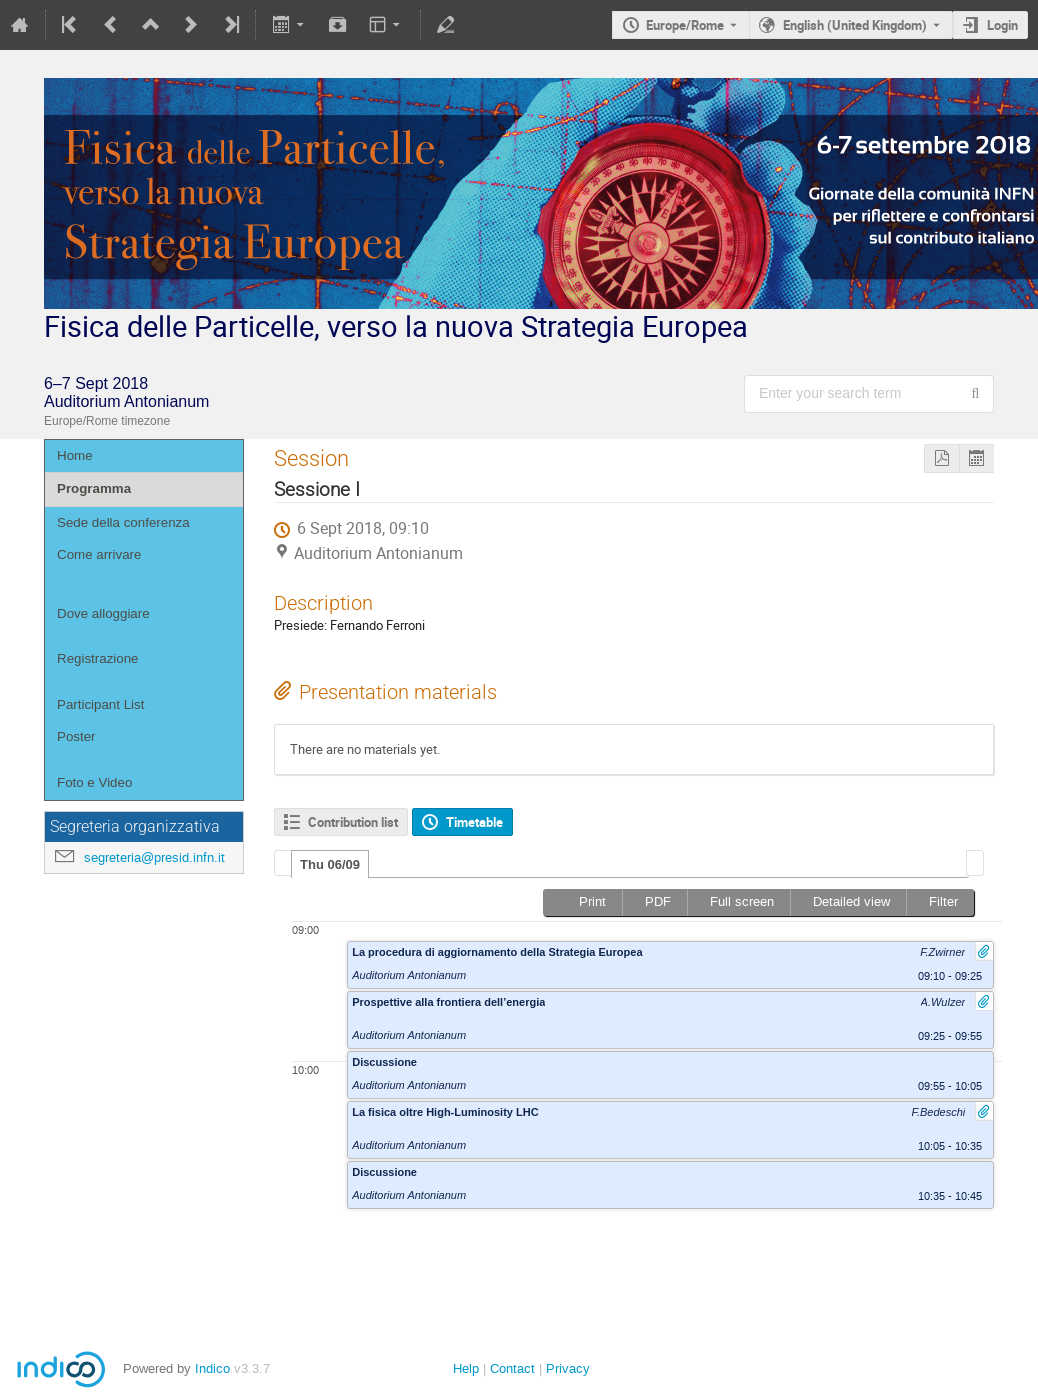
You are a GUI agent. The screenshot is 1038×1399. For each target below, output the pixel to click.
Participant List (100, 704)
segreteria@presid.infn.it (154, 857)
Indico (212, 1368)
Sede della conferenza (123, 522)
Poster (76, 736)
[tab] (330, 864)
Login (1002, 25)
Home (75, 455)
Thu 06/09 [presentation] (330, 864)
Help (466, 1368)
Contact (512, 1368)
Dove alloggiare (103, 613)
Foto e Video (94, 782)
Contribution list (353, 822)
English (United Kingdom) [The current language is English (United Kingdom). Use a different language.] (855, 25)
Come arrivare (99, 554)
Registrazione (98, 658)
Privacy (568, 1368)
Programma (94, 488)
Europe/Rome (685, 25)
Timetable (474, 822)
